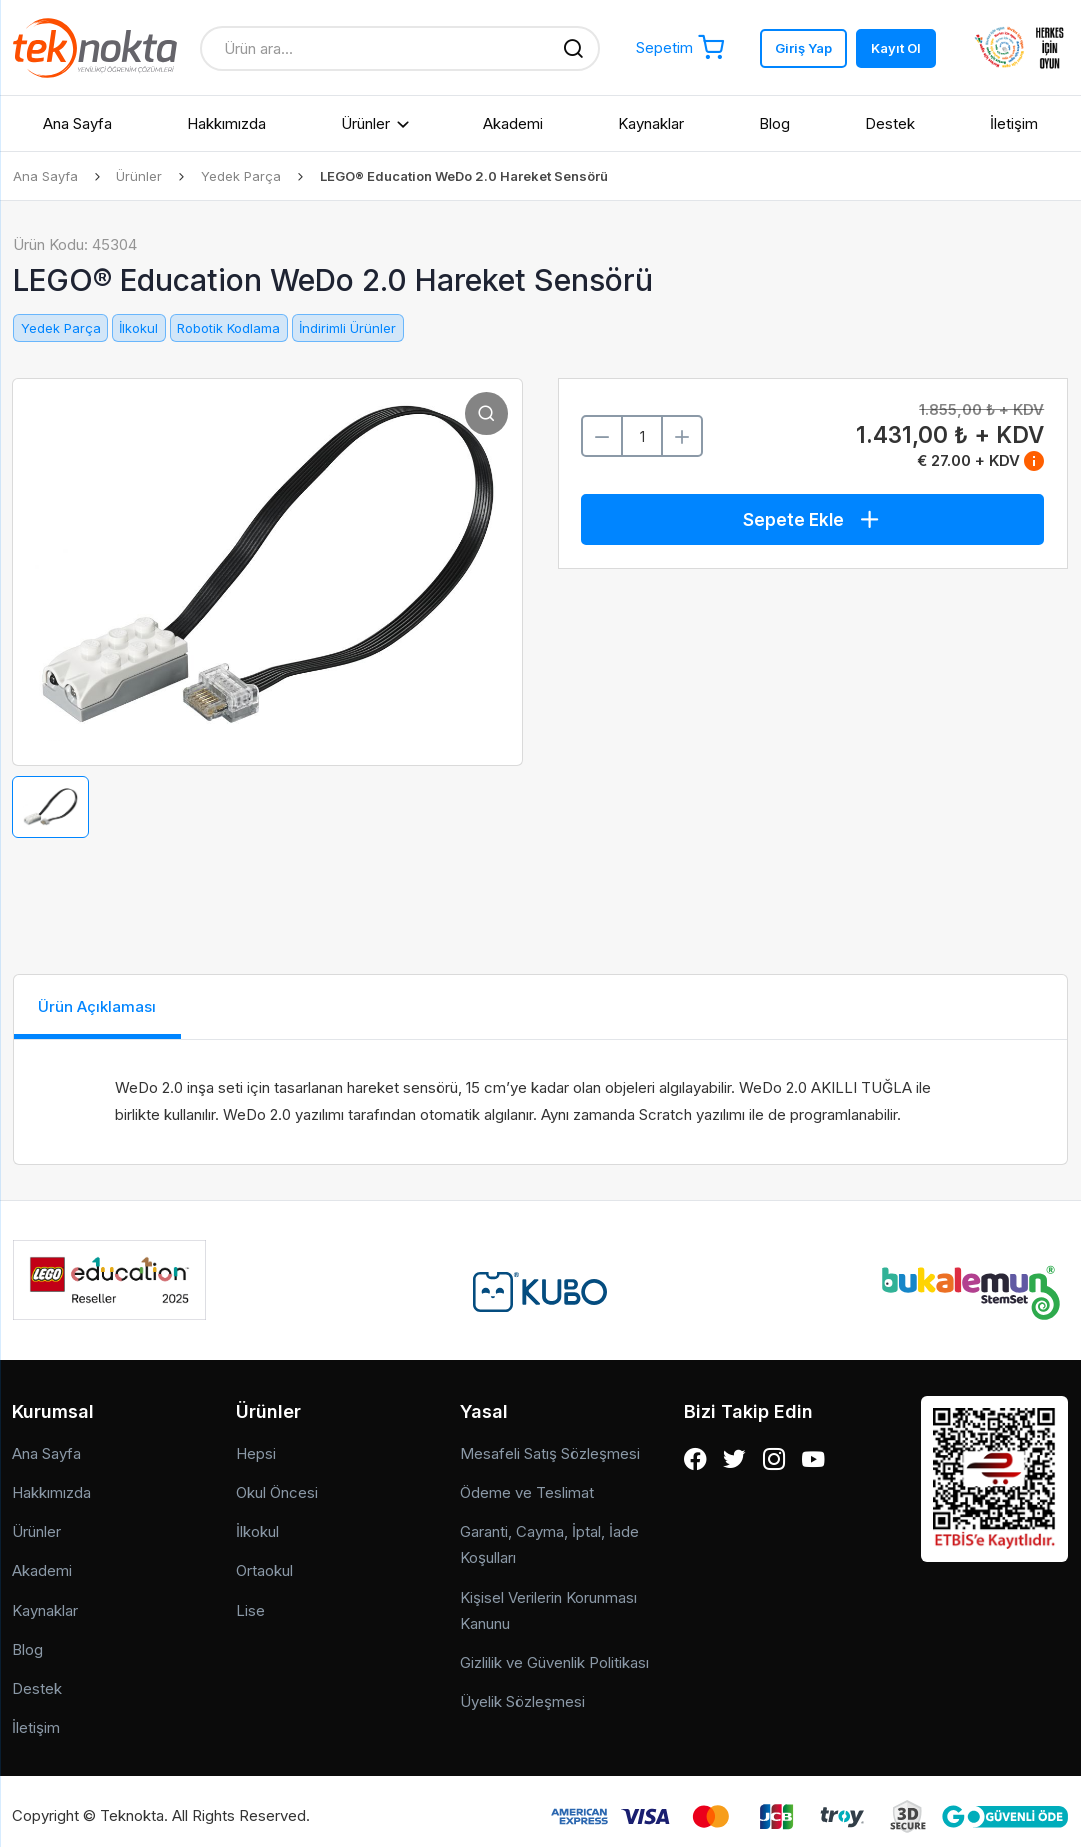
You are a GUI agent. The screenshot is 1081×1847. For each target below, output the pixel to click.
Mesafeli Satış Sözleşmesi (550, 1444)
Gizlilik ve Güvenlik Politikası (554, 1654)
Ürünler (365, 123)
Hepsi (256, 1444)
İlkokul (138, 328)
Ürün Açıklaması (111, 1006)
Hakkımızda (226, 123)
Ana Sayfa (77, 123)
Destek (890, 123)
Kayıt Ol (896, 48)
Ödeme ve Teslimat (527, 1484)
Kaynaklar (651, 123)
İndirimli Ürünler (347, 328)
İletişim (1014, 123)
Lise (250, 1601)
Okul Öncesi (277, 1484)
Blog (774, 123)
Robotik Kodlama (228, 328)
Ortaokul (264, 1562)
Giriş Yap (803, 48)
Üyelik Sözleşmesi (522, 1693)
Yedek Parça (242, 176)
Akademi (513, 123)
